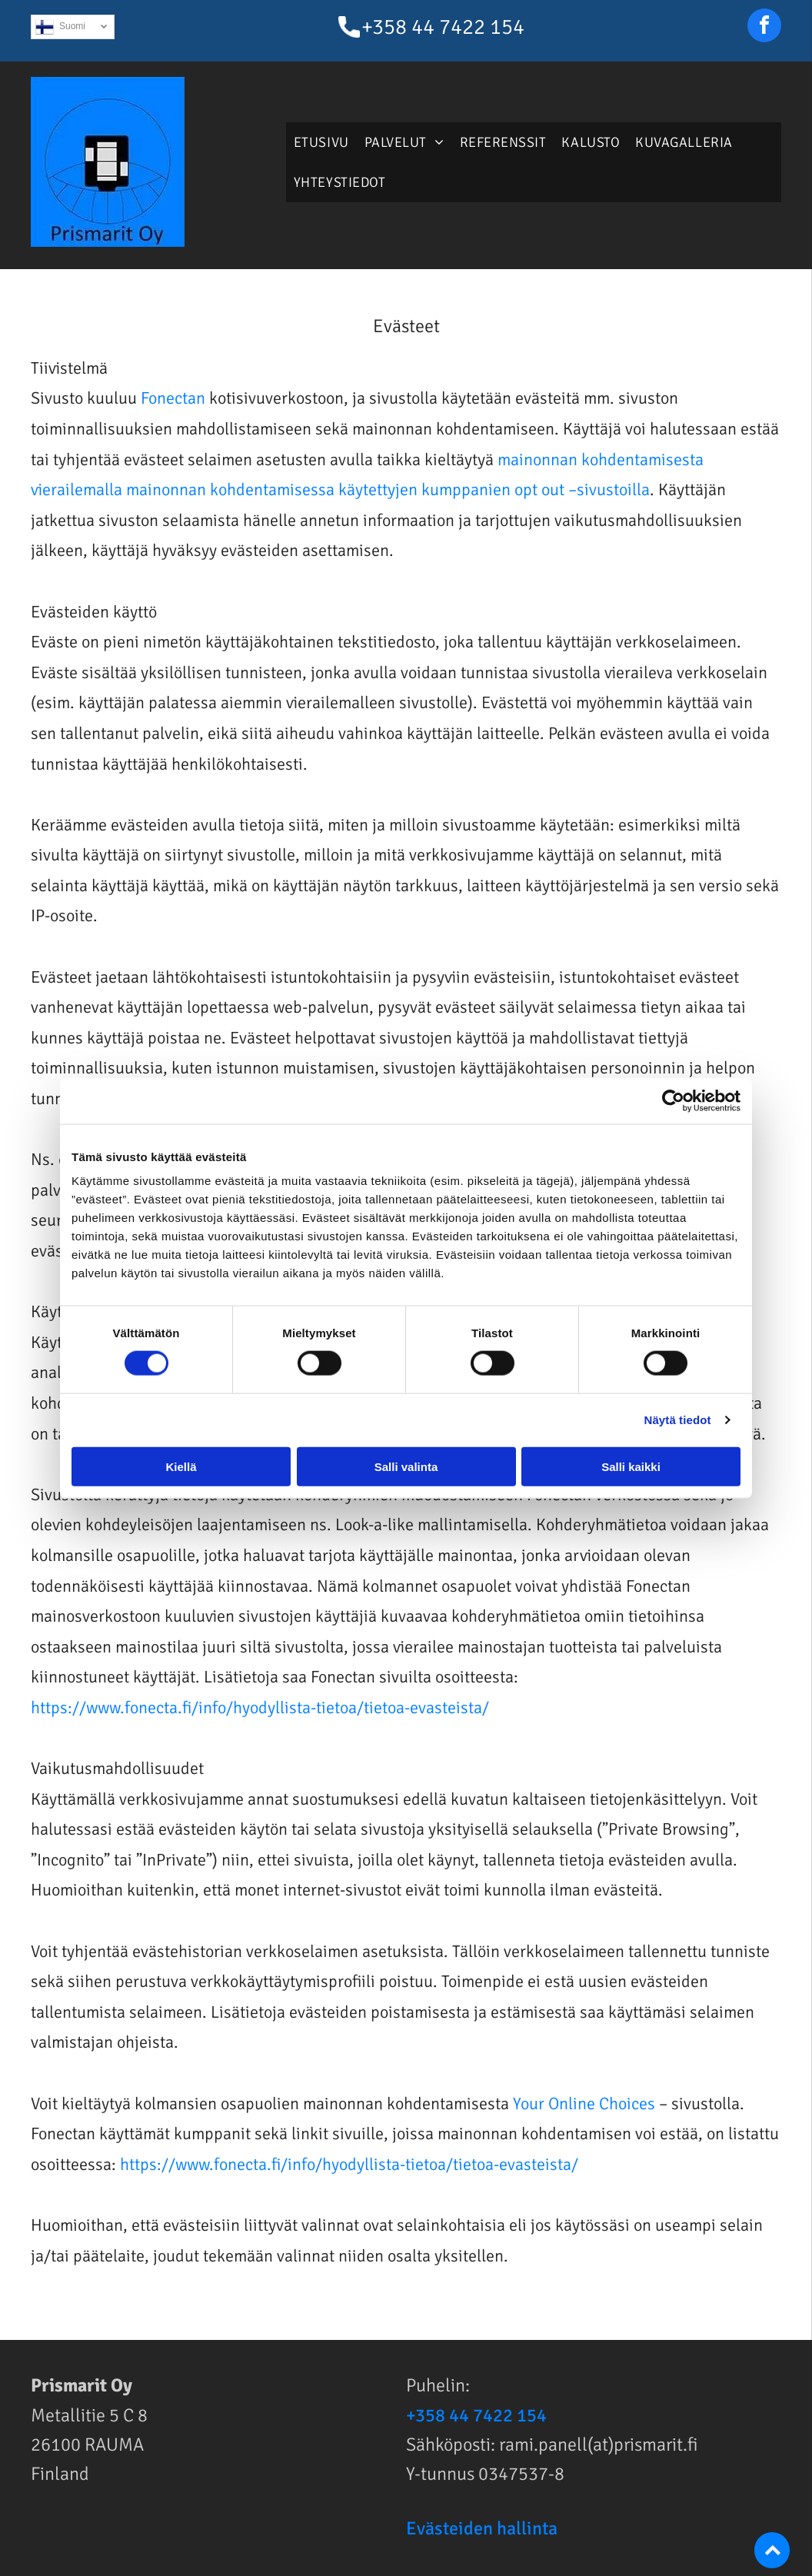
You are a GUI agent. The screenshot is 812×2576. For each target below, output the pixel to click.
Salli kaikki (631, 1466)
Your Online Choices (584, 2103)
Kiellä (180, 1466)
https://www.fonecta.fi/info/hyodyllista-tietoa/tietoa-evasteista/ (260, 1707)
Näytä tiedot (677, 1419)
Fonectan (173, 398)
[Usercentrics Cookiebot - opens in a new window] (673, 1101)
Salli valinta (406, 1466)
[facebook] (764, 27)
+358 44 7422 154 (442, 27)
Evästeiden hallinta (481, 2528)
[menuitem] (321, 142)
